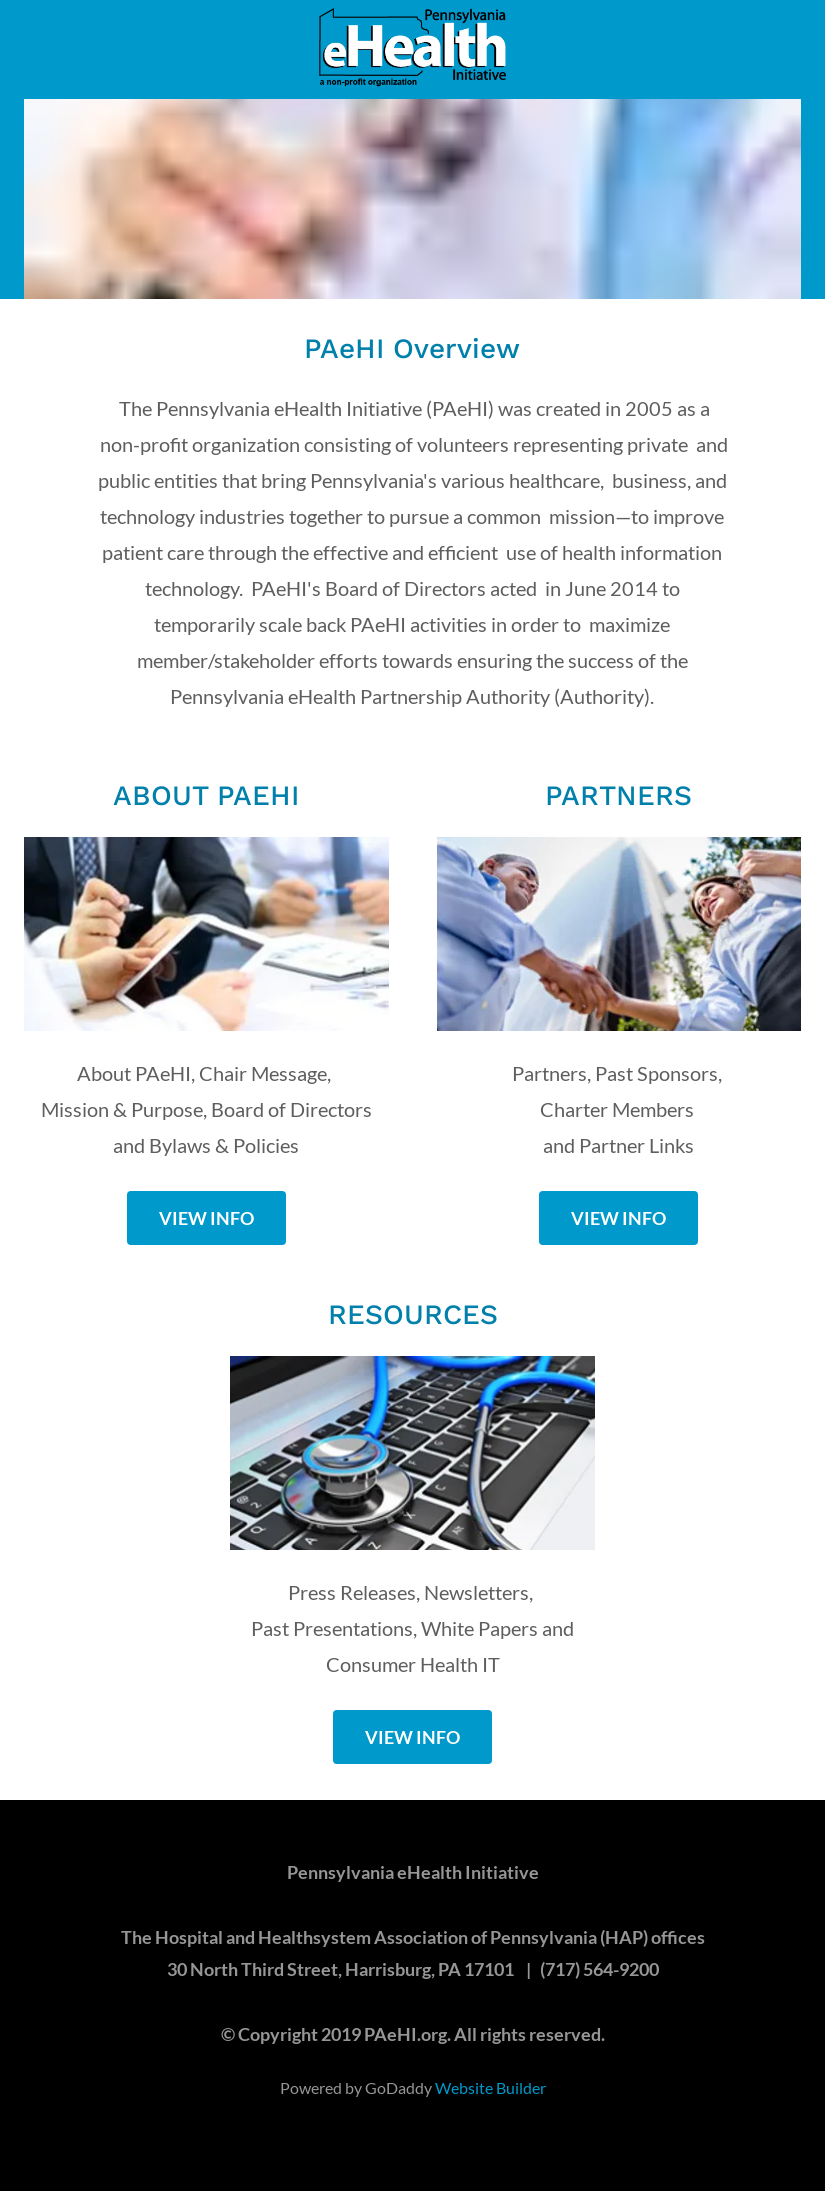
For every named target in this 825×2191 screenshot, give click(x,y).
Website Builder (490, 2087)
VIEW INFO (206, 1218)
